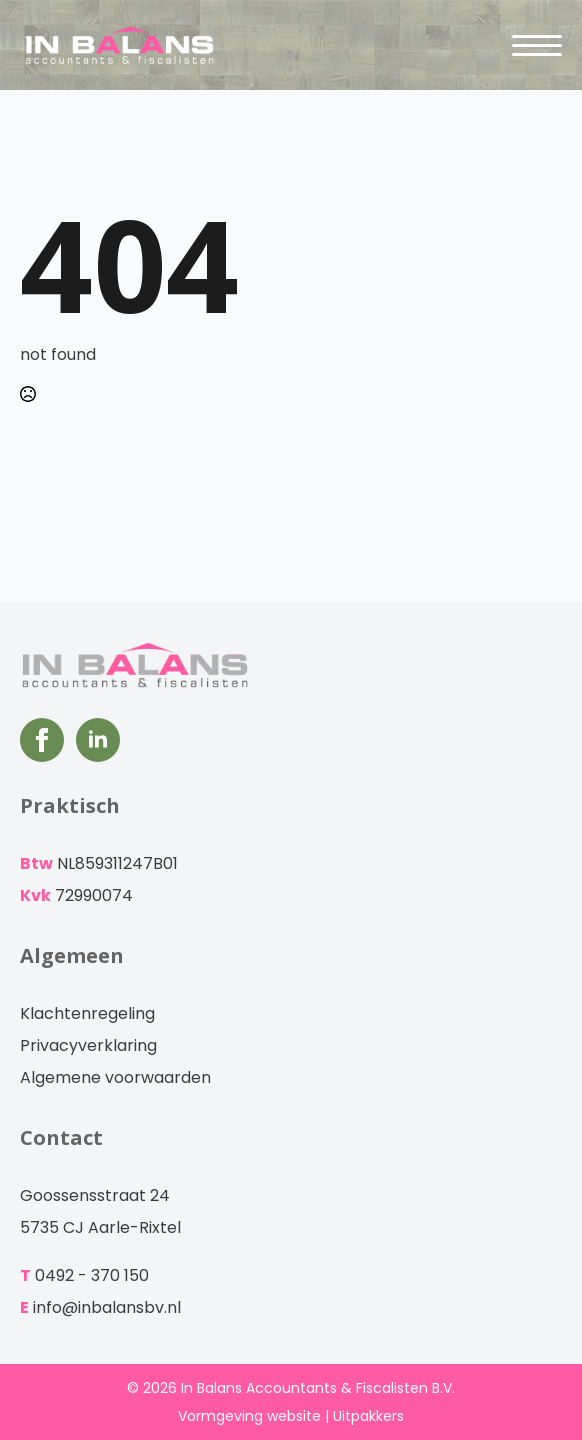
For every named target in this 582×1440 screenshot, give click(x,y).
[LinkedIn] (98, 740)
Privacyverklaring (88, 1045)
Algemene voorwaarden (115, 1077)
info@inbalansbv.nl (107, 1307)
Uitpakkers (368, 1416)
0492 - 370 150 (92, 1275)
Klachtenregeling (87, 1013)
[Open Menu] (537, 45)
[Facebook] (42, 740)
